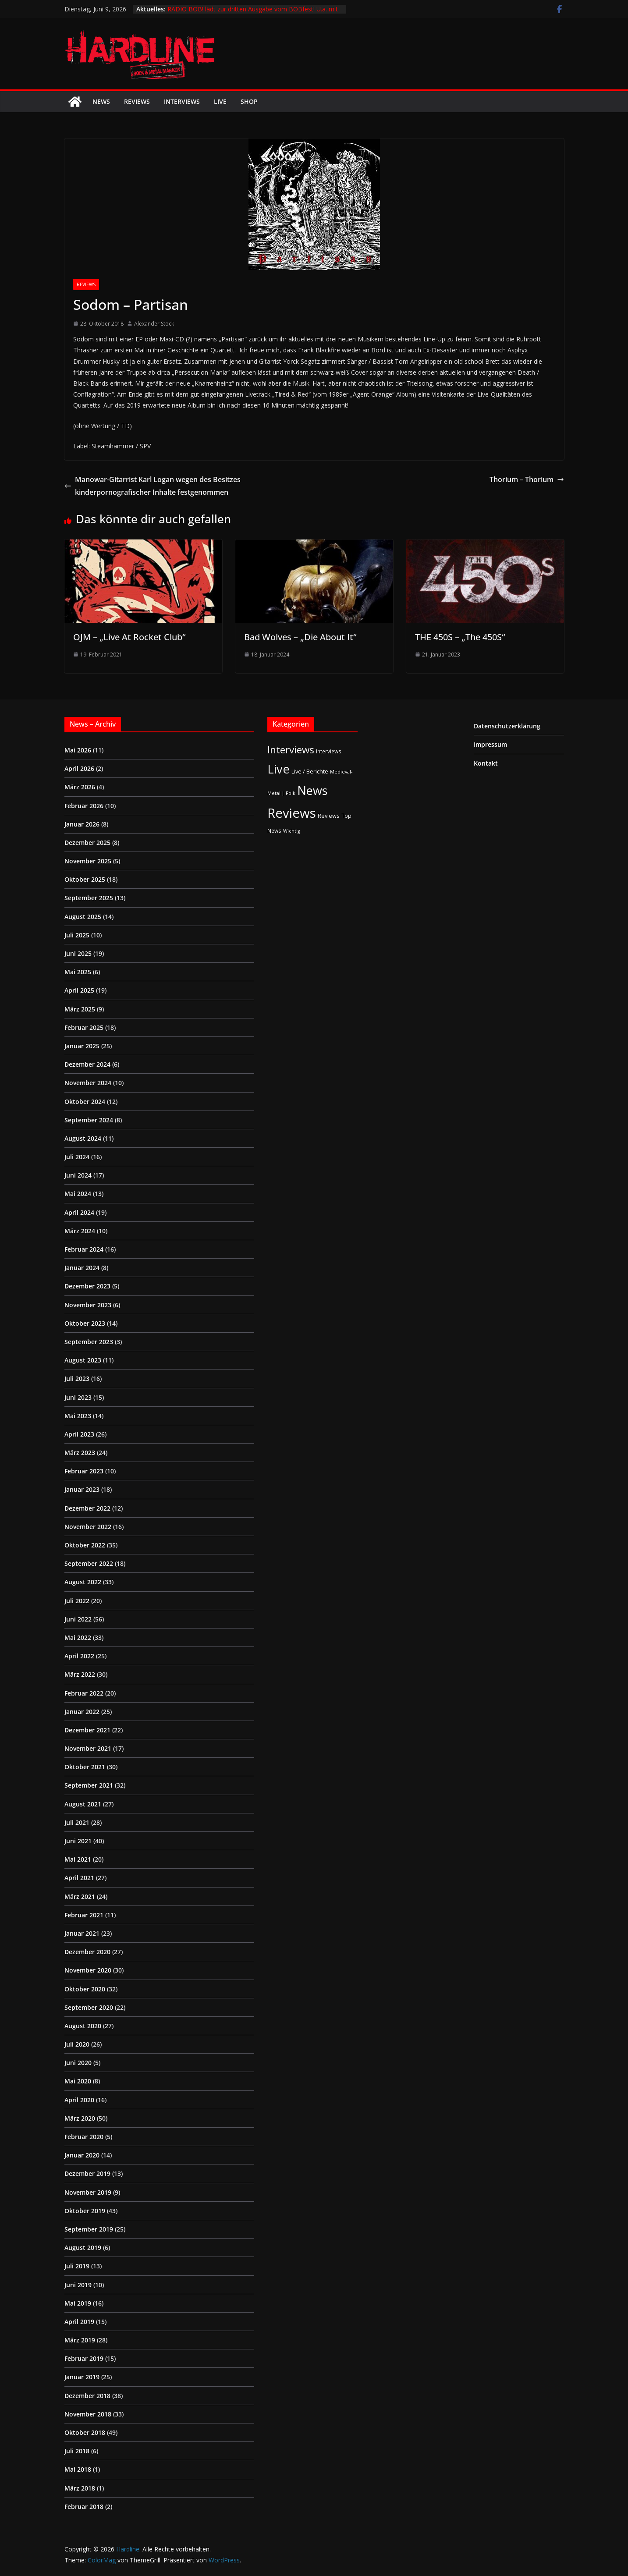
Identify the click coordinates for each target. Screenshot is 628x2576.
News (101, 101)
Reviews (137, 101)
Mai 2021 (77, 1859)
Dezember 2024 (87, 1064)
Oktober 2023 (84, 1323)
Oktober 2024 (84, 1101)
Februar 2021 (83, 1915)
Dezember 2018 (87, 2395)
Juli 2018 (76, 2451)
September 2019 (88, 2229)
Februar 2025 (83, 1027)
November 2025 (87, 861)
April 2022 (79, 1656)
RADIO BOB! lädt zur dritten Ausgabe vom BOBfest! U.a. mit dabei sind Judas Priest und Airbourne (252, 13)
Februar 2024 (83, 1249)
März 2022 (79, 1674)
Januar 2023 (81, 1489)
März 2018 (79, 2488)
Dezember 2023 (87, 1286)
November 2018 (87, 2414)
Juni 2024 (78, 1175)
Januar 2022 (81, 1711)
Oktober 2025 (84, 879)
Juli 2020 (76, 2044)
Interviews (182, 101)
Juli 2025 (76, 935)
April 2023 (79, 1434)
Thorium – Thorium (527, 479)
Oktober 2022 (84, 1545)
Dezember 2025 (87, 842)
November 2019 (87, 2192)
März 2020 (79, 2118)
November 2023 (87, 1305)
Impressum (490, 744)
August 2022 (82, 1582)
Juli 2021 (76, 1822)
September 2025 (88, 898)
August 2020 (82, 2026)
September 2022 (88, 1563)
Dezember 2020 (87, 1952)
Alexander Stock (154, 323)
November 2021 (87, 1748)
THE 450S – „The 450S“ (460, 637)
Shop (249, 101)
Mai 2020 (77, 2081)
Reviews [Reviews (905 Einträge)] (291, 813)
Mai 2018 (77, 2469)
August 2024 (82, 1138)
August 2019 (82, 2247)
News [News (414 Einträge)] (312, 790)
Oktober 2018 (84, 2432)
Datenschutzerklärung (507, 726)
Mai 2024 (77, 1193)
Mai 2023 (77, 1416)
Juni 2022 (78, 1619)
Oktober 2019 (84, 2211)
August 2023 (82, 1360)
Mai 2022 (77, 1637)
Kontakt (486, 763)
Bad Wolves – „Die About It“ (300, 637)
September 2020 (88, 2007)
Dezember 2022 (87, 1508)
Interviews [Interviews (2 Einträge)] (328, 751)
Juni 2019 (78, 2285)
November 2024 (87, 1083)
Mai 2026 (77, 750)
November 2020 (87, 1970)
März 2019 (79, 2340)
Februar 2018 (83, 2506)
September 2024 (88, 1120)
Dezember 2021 (87, 1730)
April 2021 (79, 1877)
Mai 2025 (77, 972)
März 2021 (79, 1896)
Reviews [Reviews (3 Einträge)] (329, 816)
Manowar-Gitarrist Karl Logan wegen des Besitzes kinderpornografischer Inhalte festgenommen (152, 486)
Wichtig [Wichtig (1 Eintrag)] (291, 831)
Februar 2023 (83, 1471)
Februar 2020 (83, 2136)
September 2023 (88, 1342)
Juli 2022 (76, 1601)
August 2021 (82, 1804)
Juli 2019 (76, 2266)
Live (220, 101)
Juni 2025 (78, 953)
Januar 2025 (81, 1046)
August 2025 (82, 916)
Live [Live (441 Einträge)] (278, 769)
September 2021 (88, 1785)
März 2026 (79, 787)
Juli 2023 (76, 1378)
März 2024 (79, 1231)
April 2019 (79, 2321)
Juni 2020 (78, 2062)
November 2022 (87, 1526)
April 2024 (79, 1212)
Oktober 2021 (84, 1767)
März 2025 (79, 1009)
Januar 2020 (81, 2155)
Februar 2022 (83, 1693)
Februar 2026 (83, 806)
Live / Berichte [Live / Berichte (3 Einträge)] (309, 771)
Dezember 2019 (87, 2173)
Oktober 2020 (84, 1989)
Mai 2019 (77, 2303)
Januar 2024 (81, 1267)
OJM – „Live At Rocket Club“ (129, 637)
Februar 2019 (83, 2358)
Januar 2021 (81, 1933)
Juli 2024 (76, 1157)
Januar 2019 (81, 2377)
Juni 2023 (78, 1397)
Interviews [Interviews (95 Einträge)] (290, 749)
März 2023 (79, 1452)
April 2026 (79, 768)
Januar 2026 (81, 824)
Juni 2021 (78, 1841)
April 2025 (79, 990)
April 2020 (79, 2100)
